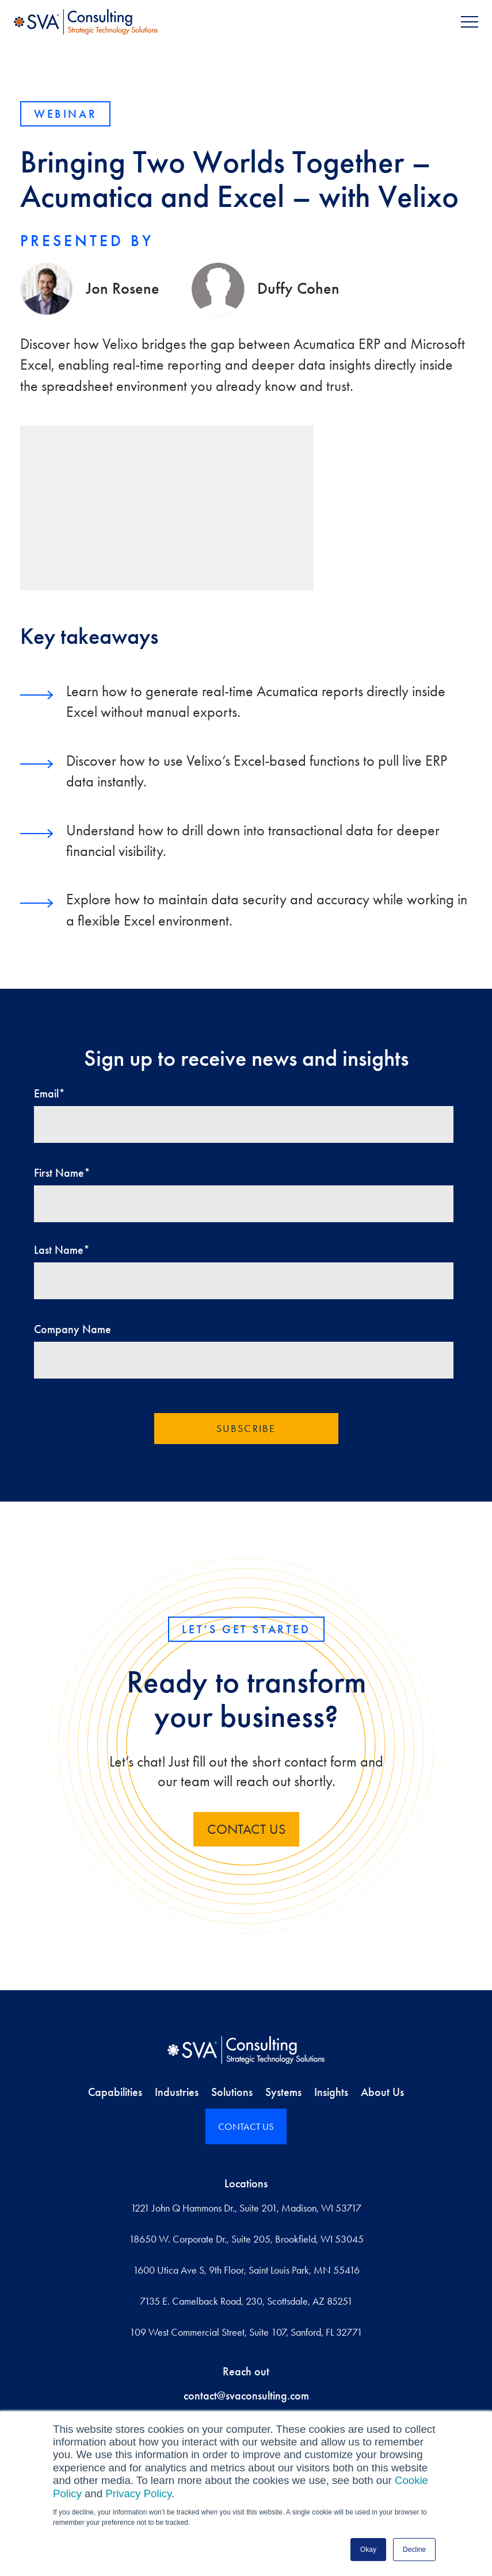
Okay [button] (368, 2550)
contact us (246, 1829)
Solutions (232, 2092)
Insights (331, 2092)
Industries (177, 2092)
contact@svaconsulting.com (246, 2395)
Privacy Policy (138, 2493)
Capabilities (115, 2092)
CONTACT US (246, 2126)
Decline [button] (414, 2550)
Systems (283, 2092)
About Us (382, 2092)
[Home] (246, 2050)
